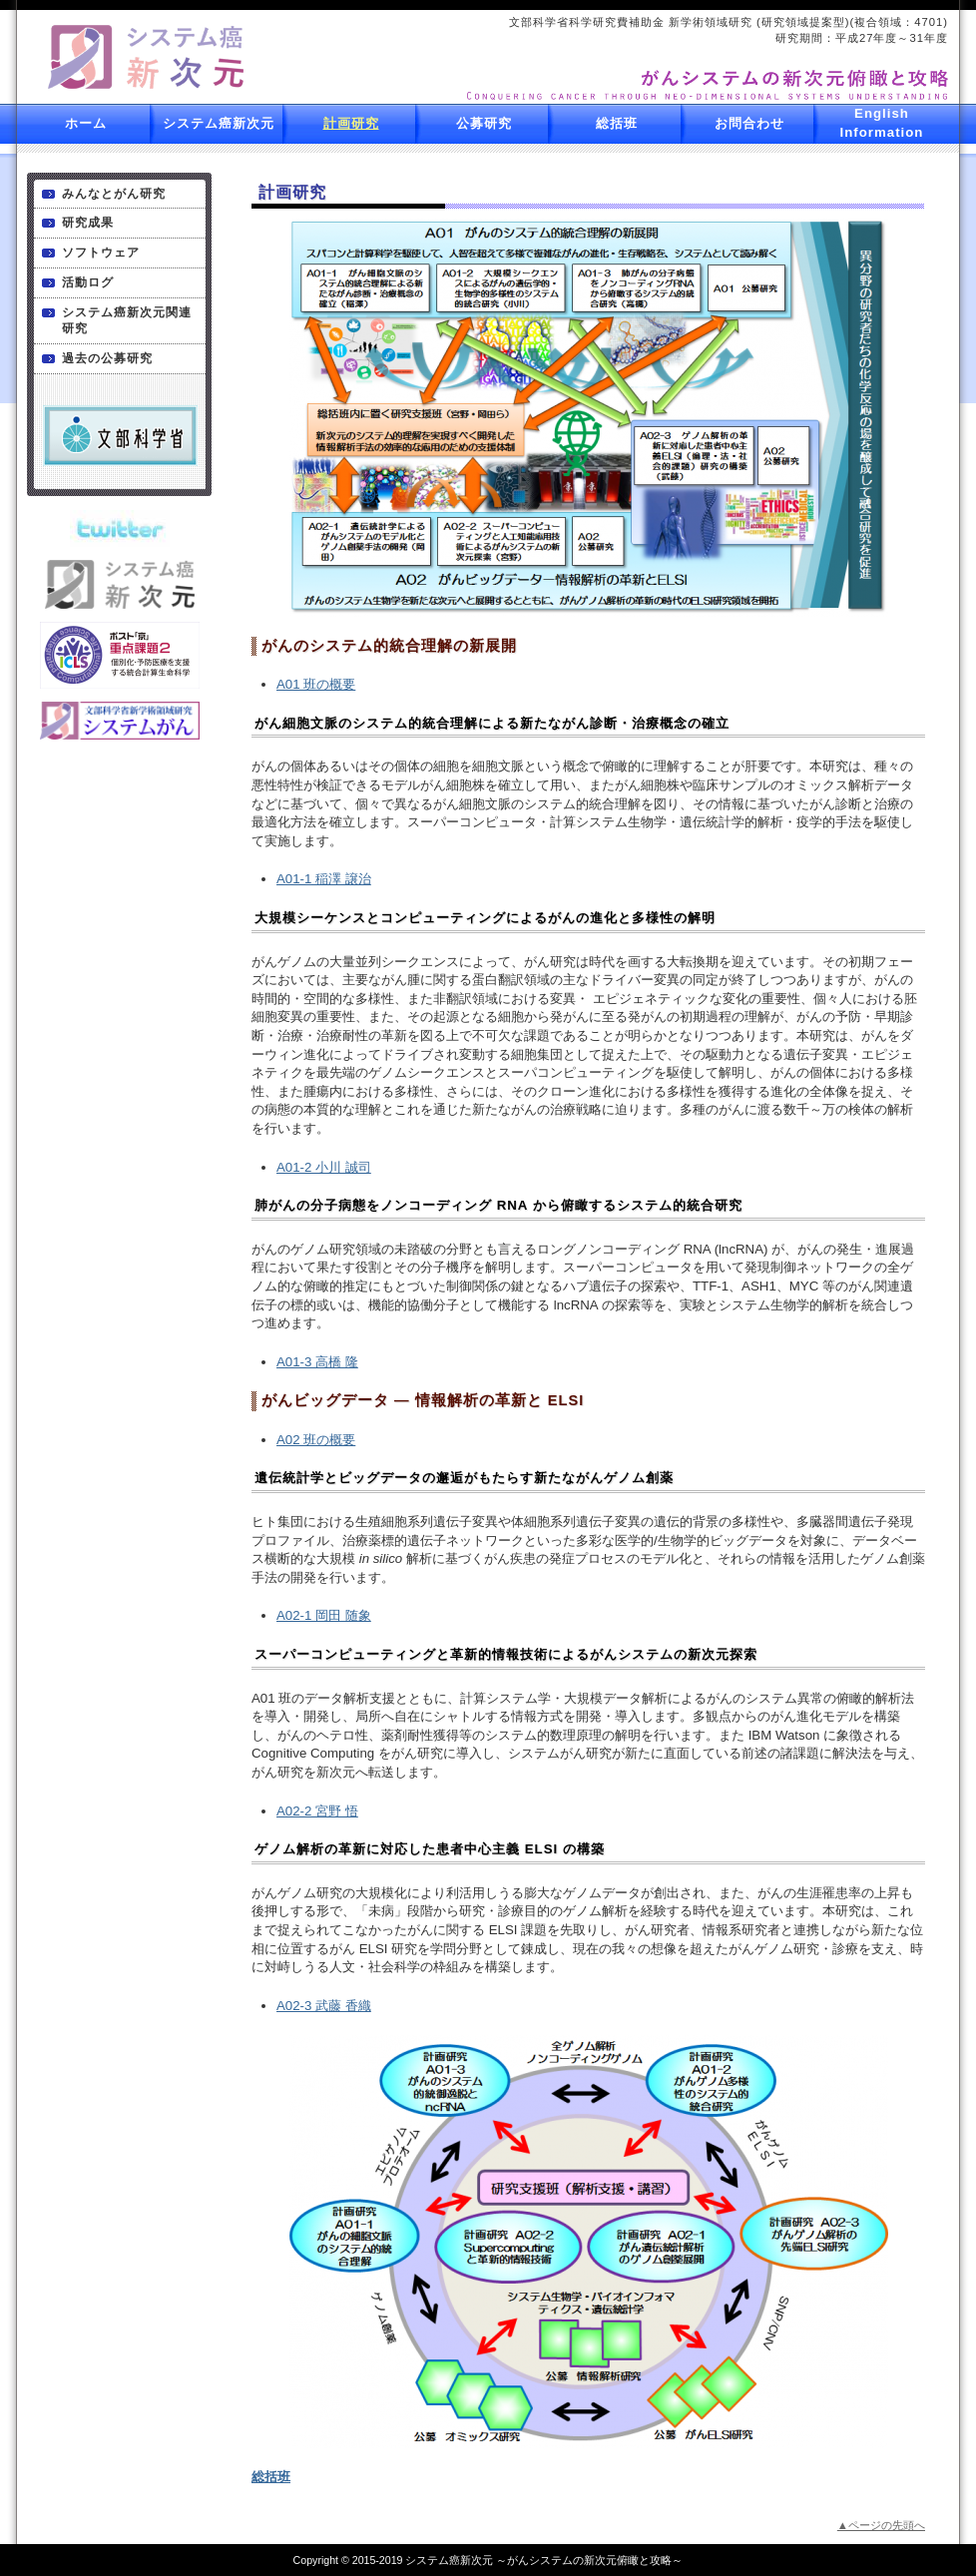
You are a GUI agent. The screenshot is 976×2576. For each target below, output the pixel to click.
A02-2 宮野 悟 (317, 1810)
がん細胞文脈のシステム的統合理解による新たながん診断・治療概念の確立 (492, 723)
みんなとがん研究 (114, 194)
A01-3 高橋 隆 (317, 1361)
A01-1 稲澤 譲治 (323, 878)
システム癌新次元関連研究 (127, 320)
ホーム (86, 123)
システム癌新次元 (218, 123)
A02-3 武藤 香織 (323, 2005)
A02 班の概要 (315, 1439)
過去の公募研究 (107, 358)
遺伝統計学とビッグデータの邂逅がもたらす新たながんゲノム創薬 (464, 1477)
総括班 (617, 123)
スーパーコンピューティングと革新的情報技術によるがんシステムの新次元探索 (505, 1654)
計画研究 (351, 123)
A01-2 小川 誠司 (323, 1167)
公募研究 (484, 123)
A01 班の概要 (315, 684)
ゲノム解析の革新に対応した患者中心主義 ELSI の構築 (429, 1848)
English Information (882, 123)
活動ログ (88, 282)
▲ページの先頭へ (881, 2525)
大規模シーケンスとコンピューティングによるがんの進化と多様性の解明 (485, 917)
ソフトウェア (101, 252)
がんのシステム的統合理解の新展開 (389, 646)
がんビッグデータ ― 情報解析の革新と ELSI (422, 1400)
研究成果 (88, 223)
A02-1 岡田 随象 (323, 1615)
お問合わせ (749, 123)
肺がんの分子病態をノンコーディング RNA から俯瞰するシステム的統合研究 (498, 1205)
